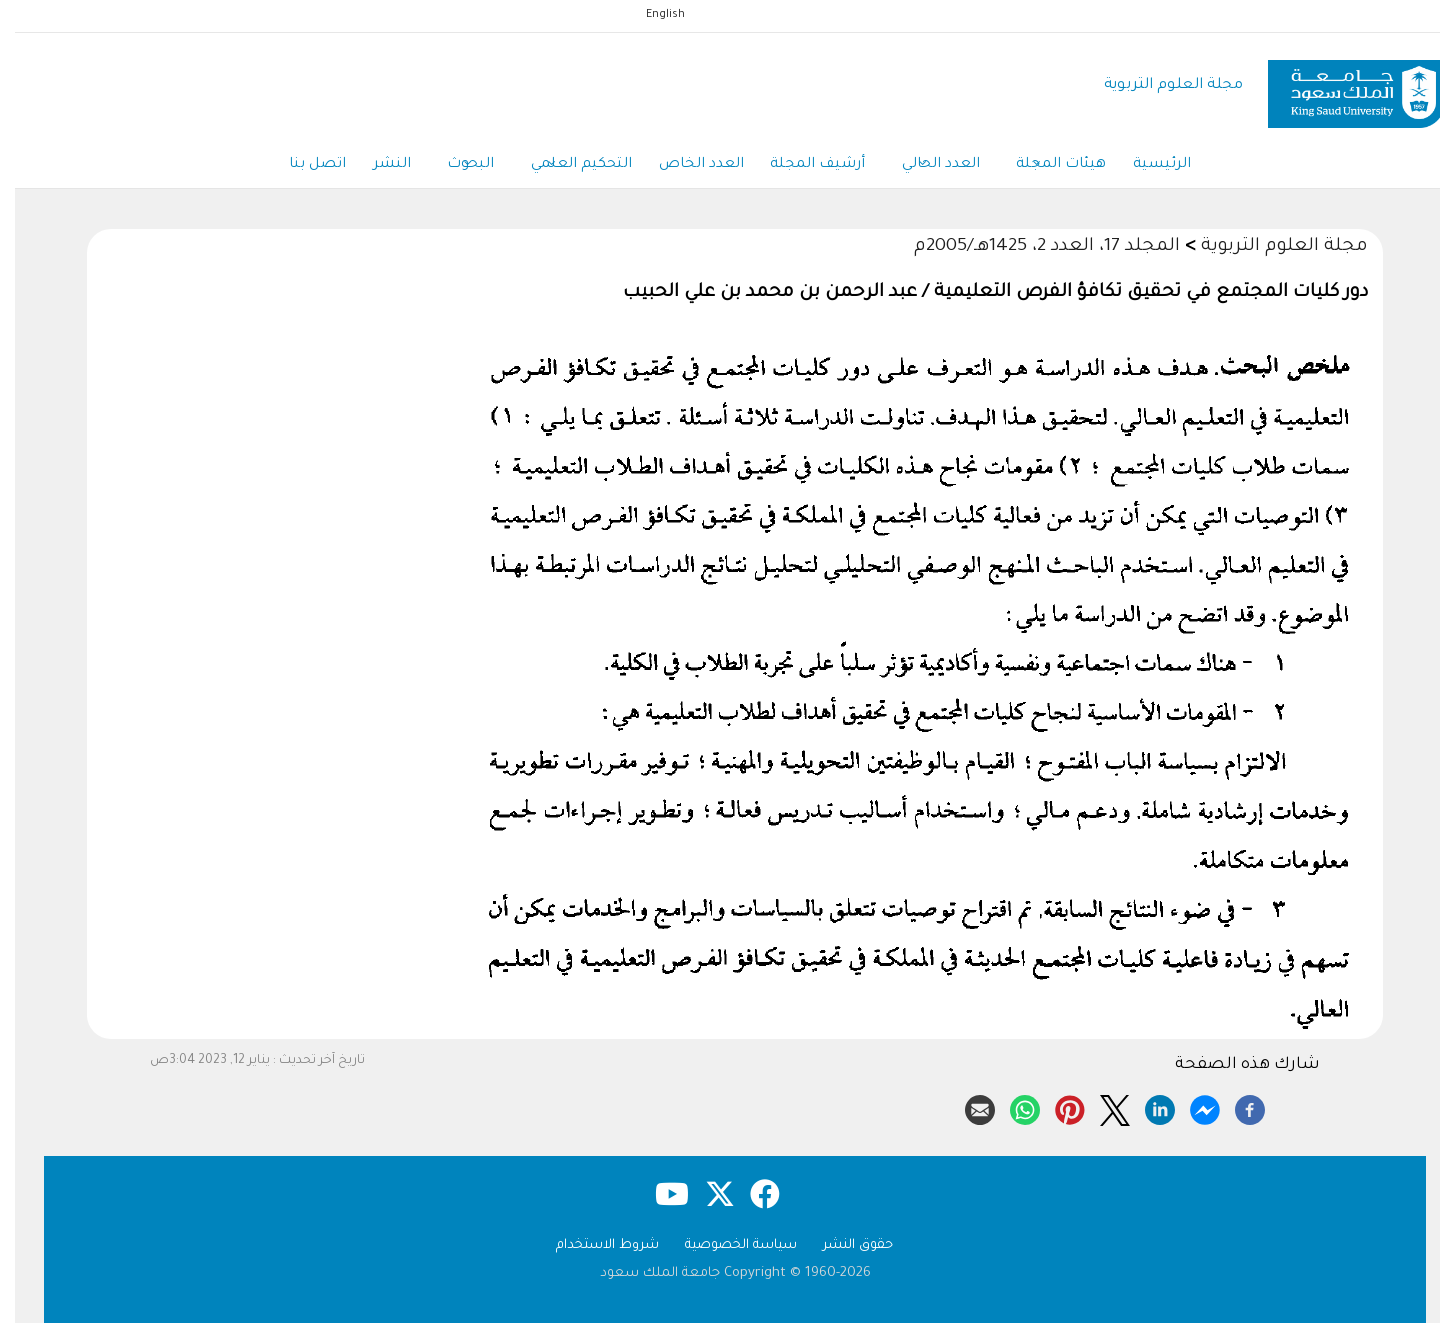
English (650, 15)
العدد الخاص (686, 167)
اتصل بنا (289, 167)
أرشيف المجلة (806, 167)
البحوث (449, 168)
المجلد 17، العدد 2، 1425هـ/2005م (1032, 250)
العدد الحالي (933, 168)
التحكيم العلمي (563, 168)
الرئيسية (1161, 167)
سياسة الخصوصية (726, 1248)
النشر (367, 167)
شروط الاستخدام (592, 1248)
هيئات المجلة (1057, 168)
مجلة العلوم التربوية (1158, 85)
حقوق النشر (843, 1248)
